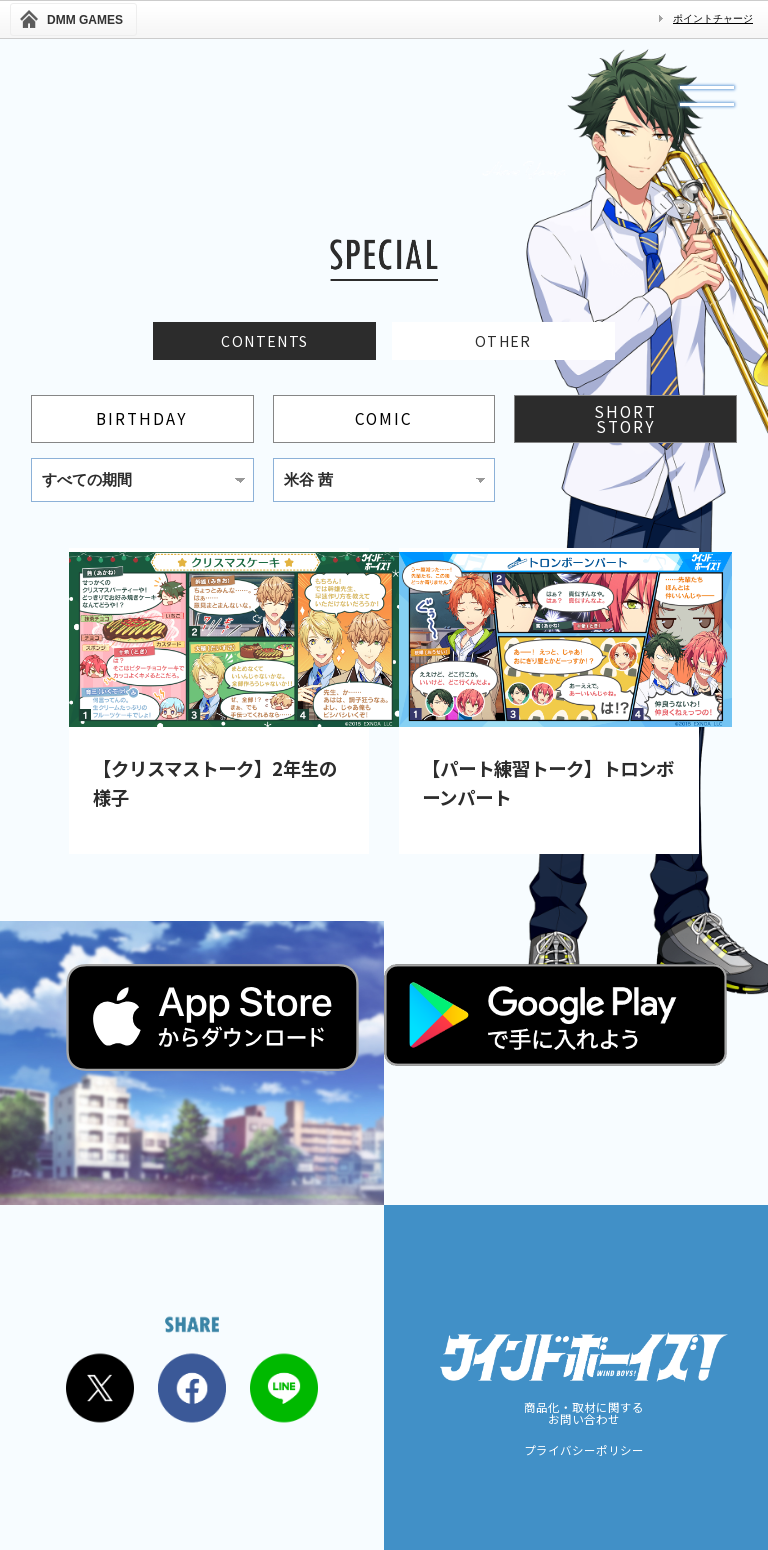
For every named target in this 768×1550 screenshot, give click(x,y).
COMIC (384, 424)
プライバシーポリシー (584, 1451)
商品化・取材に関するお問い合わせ (584, 1413)
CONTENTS (264, 343)
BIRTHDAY (142, 424)
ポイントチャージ (713, 18)
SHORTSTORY (625, 423)
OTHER (503, 343)
